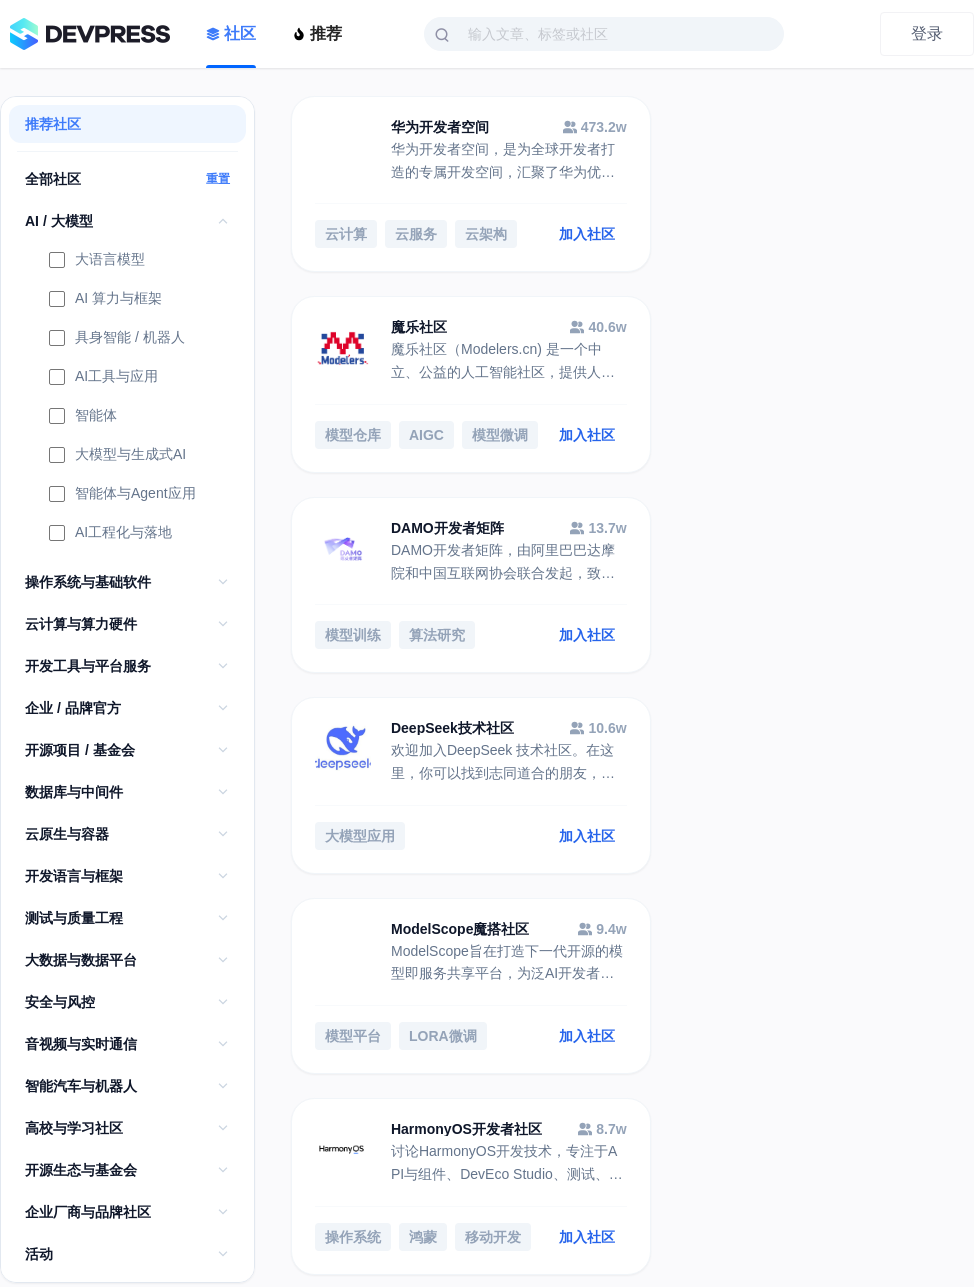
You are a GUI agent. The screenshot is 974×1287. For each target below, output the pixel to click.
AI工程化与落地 (110, 534)
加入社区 (556, 236)
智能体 (83, 417)
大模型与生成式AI (117, 456)
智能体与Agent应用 (122, 495)
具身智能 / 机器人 (117, 339)
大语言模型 (97, 261)
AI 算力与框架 (105, 300)
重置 (218, 179)
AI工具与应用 (103, 378)
